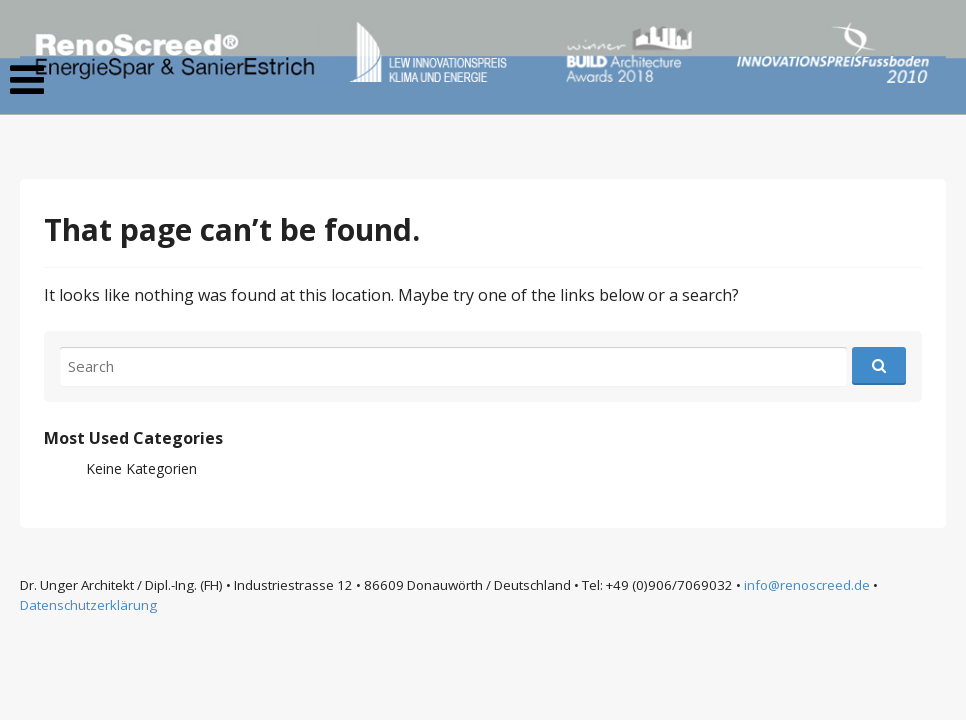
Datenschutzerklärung (88, 605)
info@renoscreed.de (807, 585)
